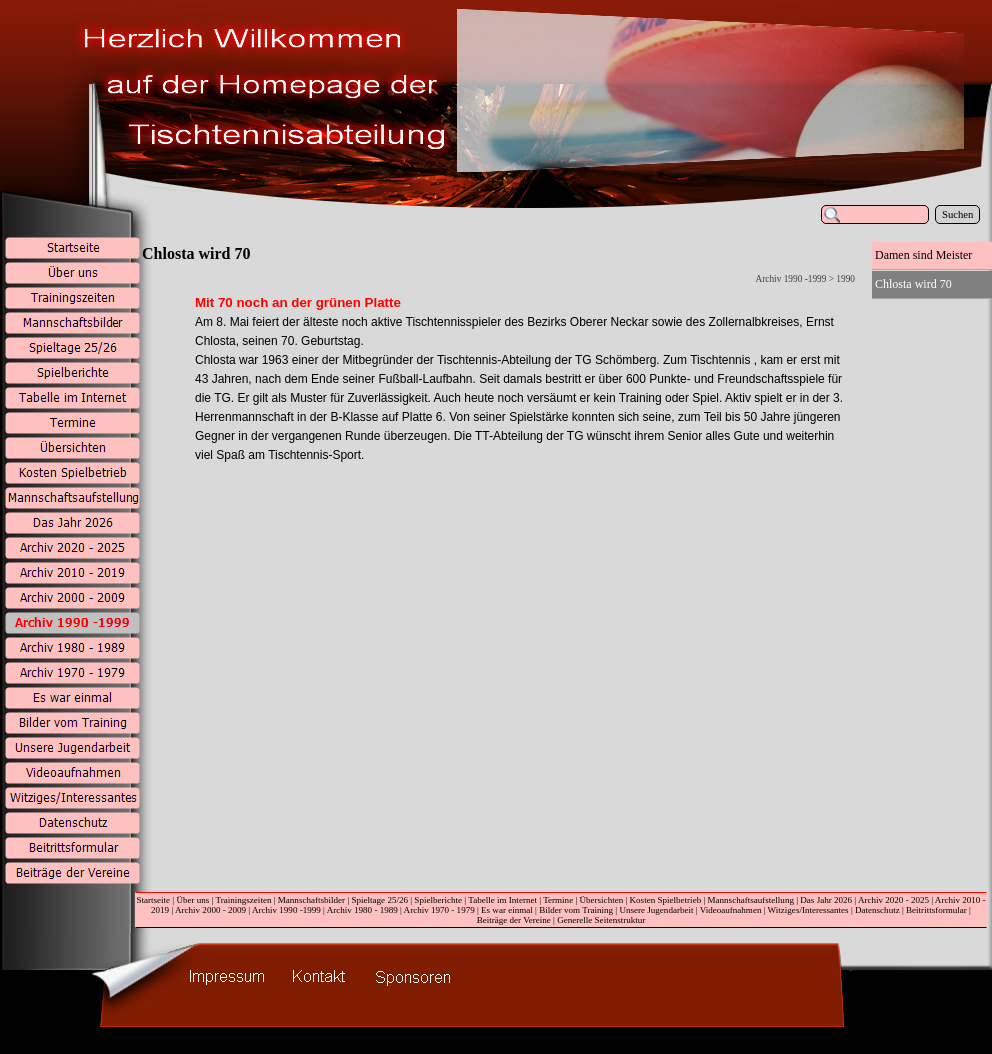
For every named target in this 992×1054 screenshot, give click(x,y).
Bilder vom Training (576, 910)
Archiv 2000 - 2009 (210, 910)
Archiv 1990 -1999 (286, 910)
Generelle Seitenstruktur (601, 920)
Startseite (153, 900)
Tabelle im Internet (502, 900)
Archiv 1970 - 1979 (439, 910)
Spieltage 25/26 (379, 900)
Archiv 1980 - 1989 (362, 910)
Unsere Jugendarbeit (656, 910)
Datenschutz (877, 910)
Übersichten (602, 900)
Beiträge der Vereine (514, 920)
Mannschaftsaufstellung (751, 900)
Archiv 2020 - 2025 (893, 900)
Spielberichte (438, 900)
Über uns (192, 900)
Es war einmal (507, 910)
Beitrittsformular (936, 910)
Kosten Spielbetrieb (666, 900)
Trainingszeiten (243, 900)
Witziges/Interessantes (808, 910)
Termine (558, 900)
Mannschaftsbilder (311, 900)
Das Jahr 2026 (826, 900)
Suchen (957, 214)
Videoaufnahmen (731, 910)
